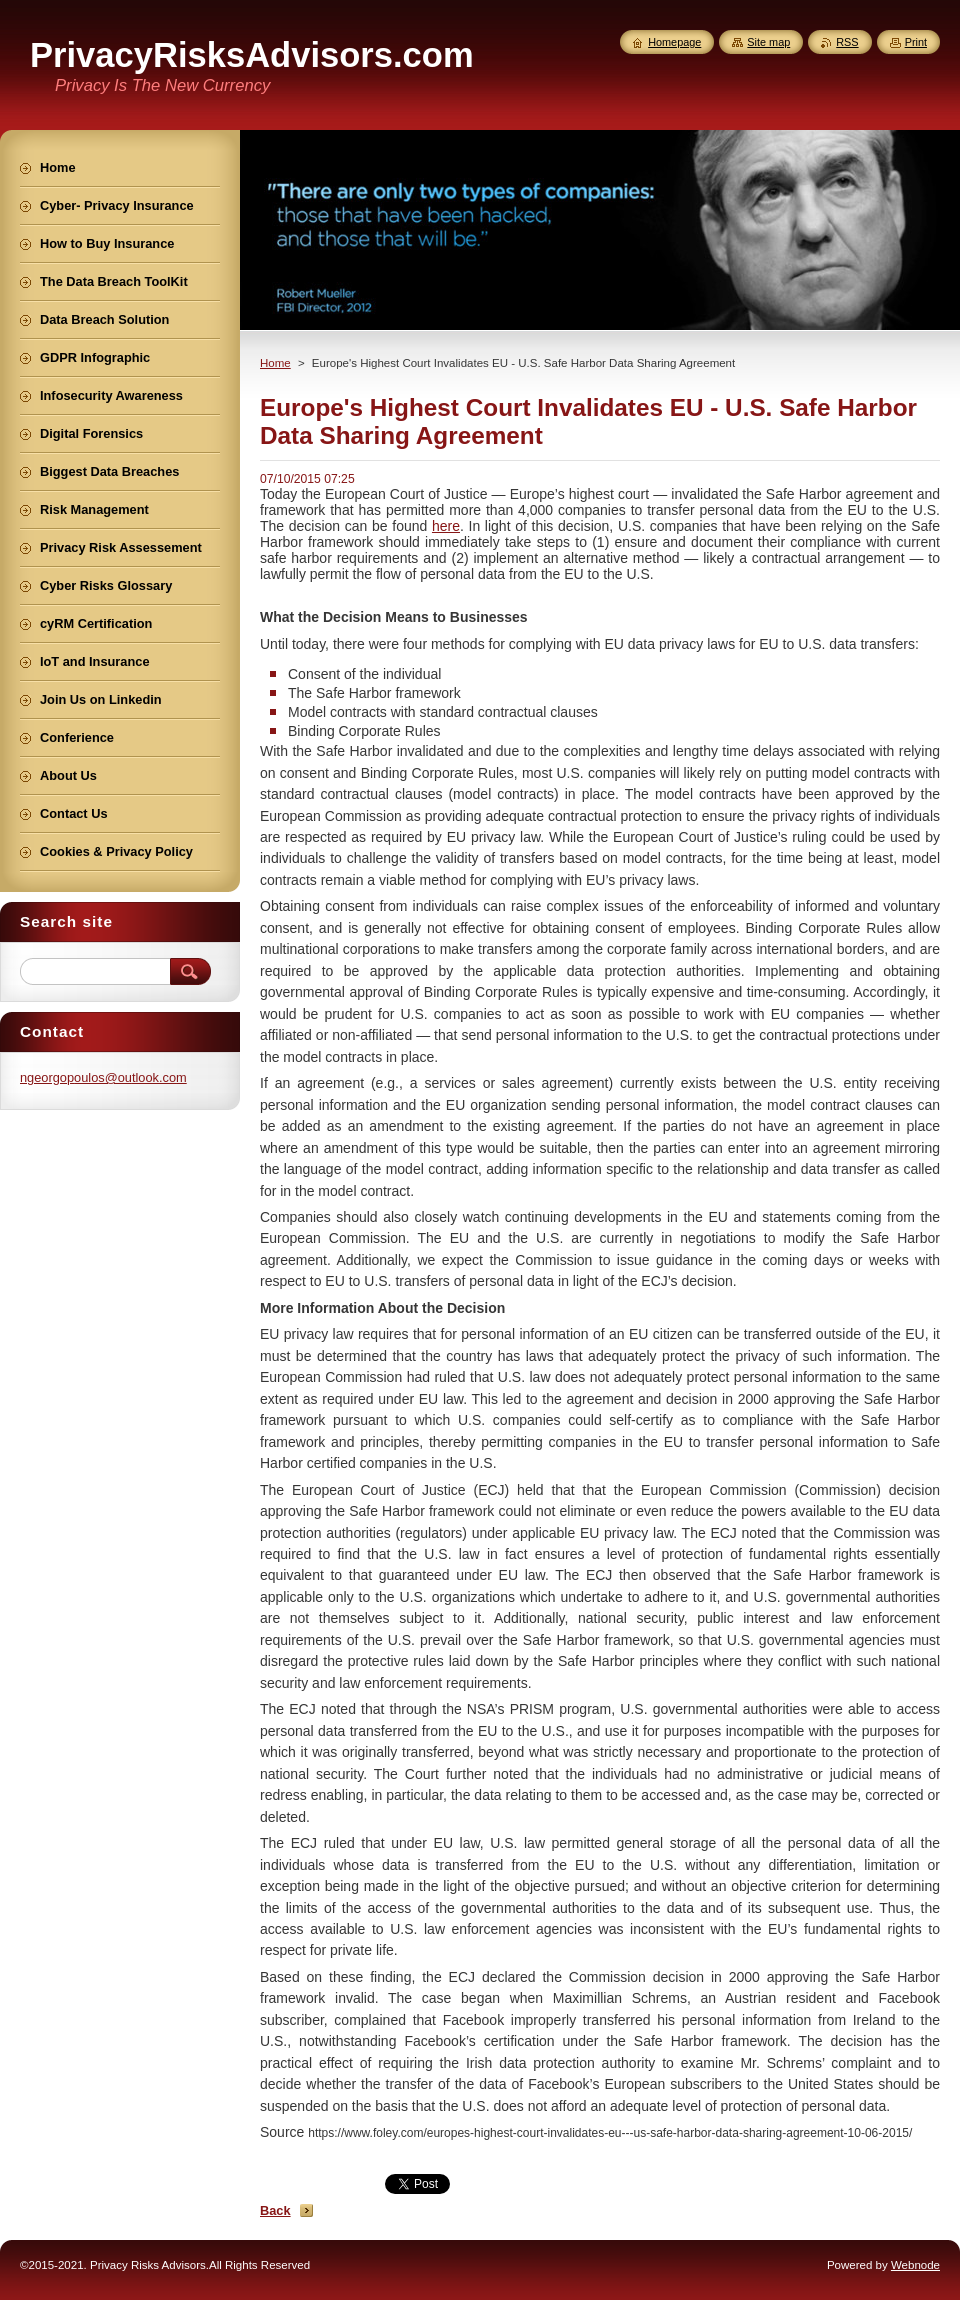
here (446, 526)
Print (916, 42)
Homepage (674, 42)
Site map (768, 42)
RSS (847, 42)
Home (275, 363)
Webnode (915, 2265)
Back (275, 2210)
